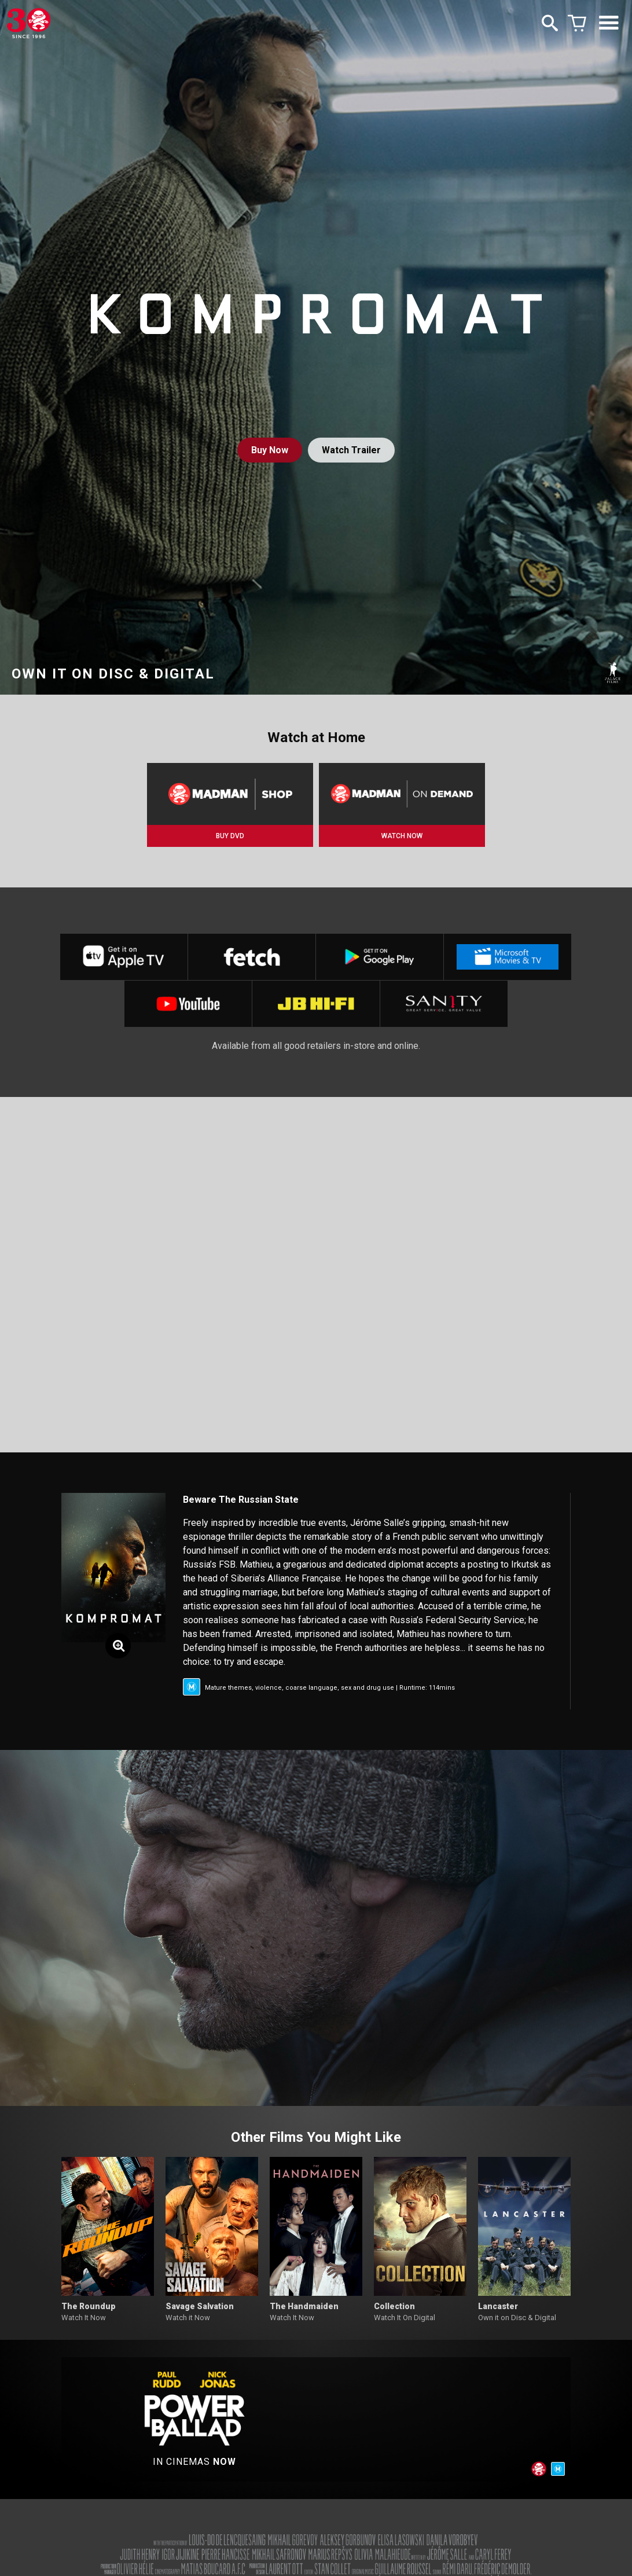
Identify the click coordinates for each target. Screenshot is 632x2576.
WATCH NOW (401, 836)
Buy (269, 450)
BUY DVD (230, 836)
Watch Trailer (351, 450)
